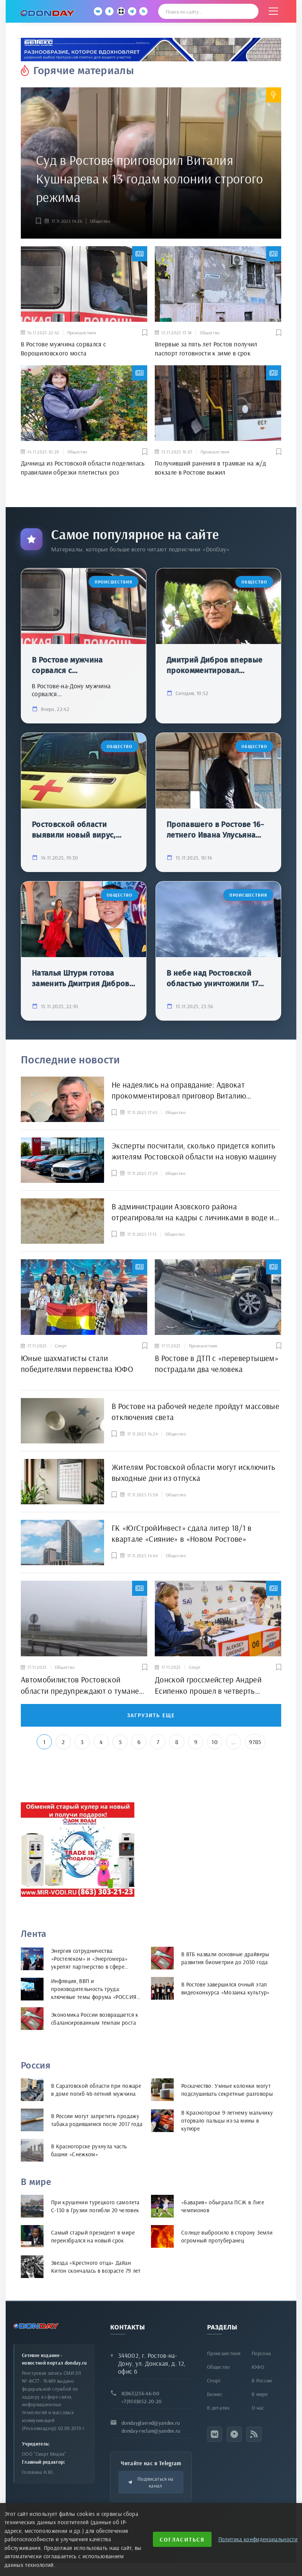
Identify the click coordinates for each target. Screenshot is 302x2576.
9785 (255, 1742)
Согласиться (182, 2539)
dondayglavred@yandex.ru (150, 2422)
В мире (260, 2394)
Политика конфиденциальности (257, 2539)
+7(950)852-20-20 (141, 2401)
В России (262, 2380)
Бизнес (215, 2394)
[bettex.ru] (151, 50)
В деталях (218, 2407)
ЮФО (258, 2366)
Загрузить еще (151, 1715)
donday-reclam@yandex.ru (151, 2430)
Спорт (214, 2380)
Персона (261, 2353)
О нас (258, 2407)
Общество (100, 221)
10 (215, 1742)
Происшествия (223, 2353)
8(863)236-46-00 (140, 2393)
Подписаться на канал (151, 2482)
